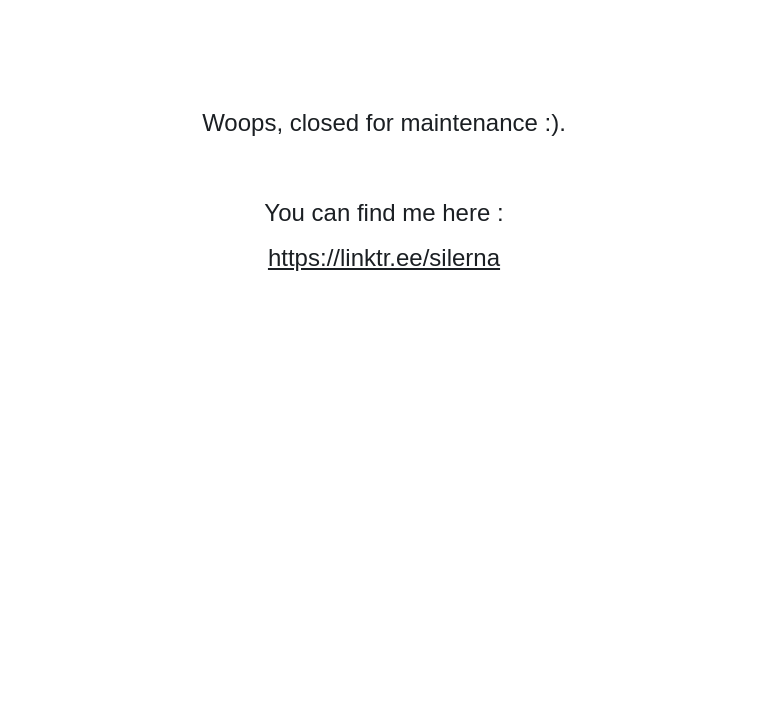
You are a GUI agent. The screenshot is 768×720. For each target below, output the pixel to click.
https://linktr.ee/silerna (384, 257)
